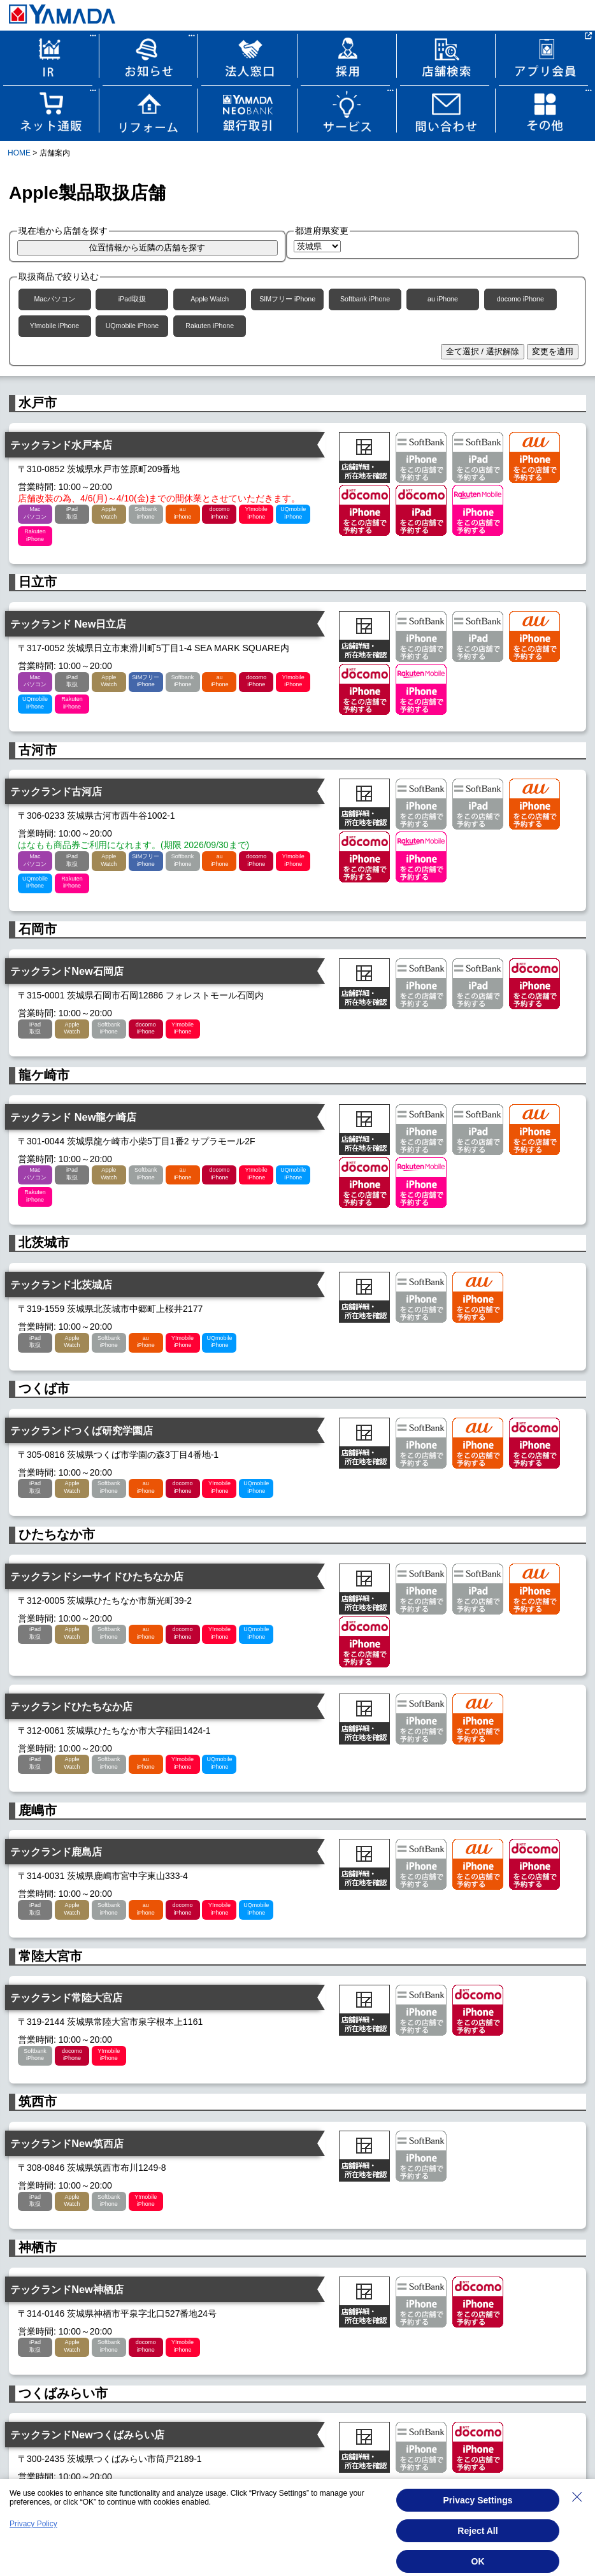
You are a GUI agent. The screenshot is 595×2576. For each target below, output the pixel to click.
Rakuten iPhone (209, 325)
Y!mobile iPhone (55, 325)
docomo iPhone (520, 299)
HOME (19, 152)
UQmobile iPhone (132, 325)
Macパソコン (54, 299)
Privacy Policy (33, 2523)
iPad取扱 (132, 299)
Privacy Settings (478, 2500)
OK (478, 2561)
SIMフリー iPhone (287, 299)
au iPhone (442, 299)
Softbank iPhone (365, 299)
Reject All (477, 2531)
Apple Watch (209, 299)
